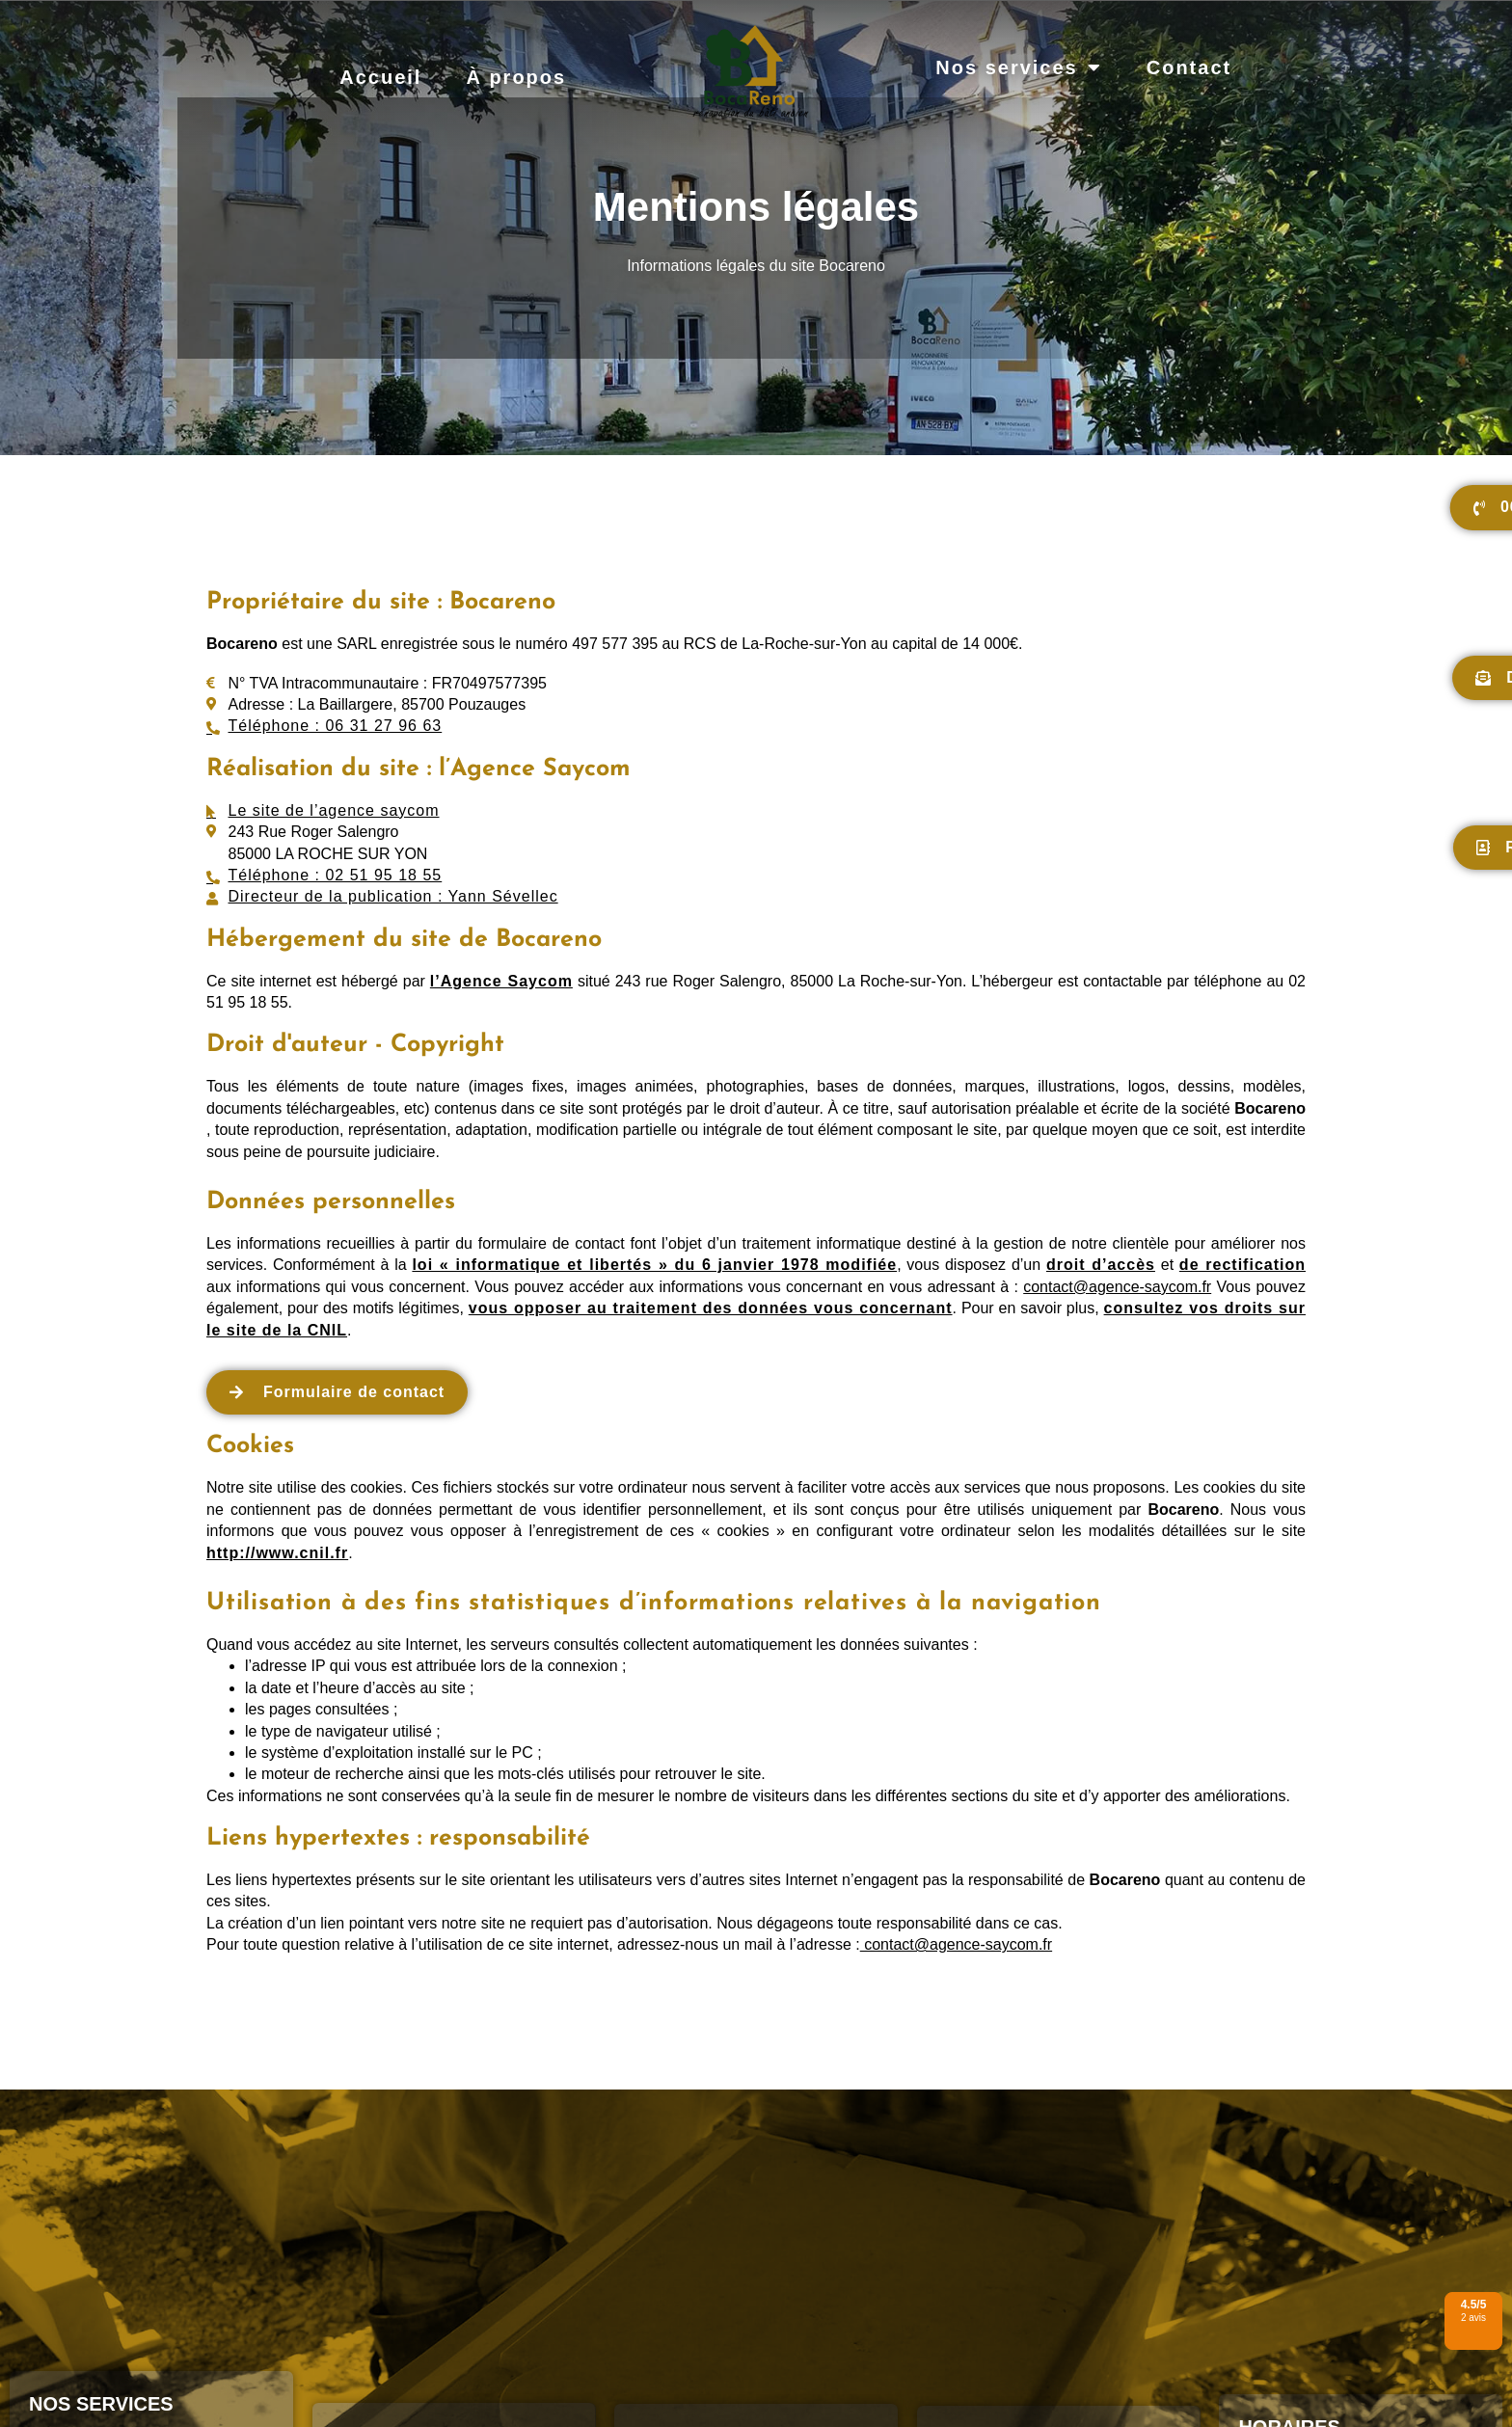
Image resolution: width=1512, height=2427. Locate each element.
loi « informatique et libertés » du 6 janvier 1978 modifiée (654, 1264)
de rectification (1242, 1264)
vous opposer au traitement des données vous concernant (711, 1308)
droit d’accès (1100, 1264)
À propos (516, 77)
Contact (1189, 67)
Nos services (1018, 67)
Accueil (380, 77)
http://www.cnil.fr (277, 1553)
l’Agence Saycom (501, 981)
